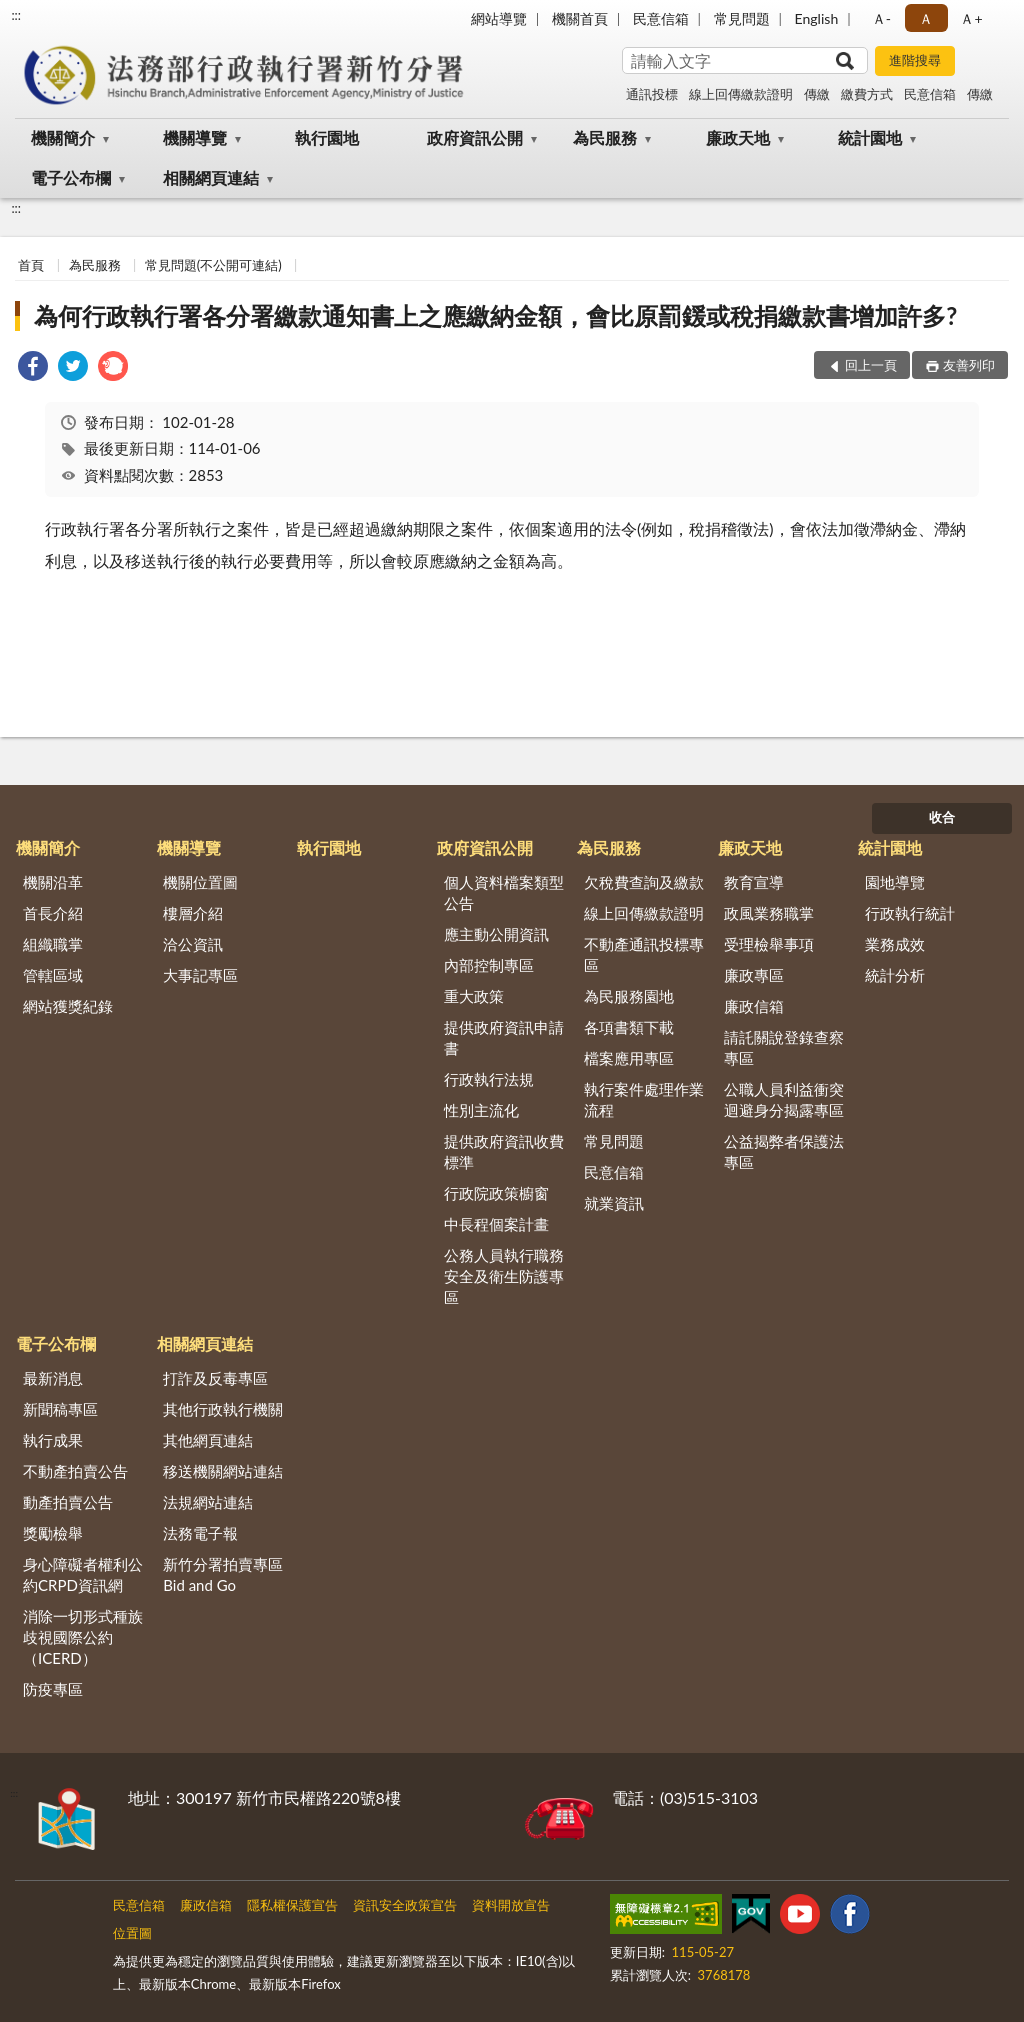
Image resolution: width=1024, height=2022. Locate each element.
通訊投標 (652, 94)
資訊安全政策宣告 (405, 1905)
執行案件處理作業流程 (644, 1099)
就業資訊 (614, 1203)
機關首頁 (580, 18)
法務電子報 (200, 1533)
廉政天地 (738, 137)
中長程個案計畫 (496, 1224)
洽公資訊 (193, 944)
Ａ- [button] (881, 18)
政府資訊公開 (475, 137)
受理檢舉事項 (769, 944)
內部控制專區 (489, 965)
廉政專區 (754, 975)
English (817, 18)
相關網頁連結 (211, 177)
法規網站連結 (208, 1502)
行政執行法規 (489, 1079)
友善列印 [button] (969, 365)
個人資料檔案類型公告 (504, 892)
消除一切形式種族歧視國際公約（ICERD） (83, 1637)
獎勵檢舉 (53, 1533)
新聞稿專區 (60, 1409)
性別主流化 (481, 1110)
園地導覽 (895, 882)
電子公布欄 (71, 177)
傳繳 (817, 94)
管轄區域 (53, 975)
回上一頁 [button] (871, 365)
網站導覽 (499, 18)
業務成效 (895, 944)
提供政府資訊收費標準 (504, 1151)
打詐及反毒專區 (215, 1378)
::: (16, 15)
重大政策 (474, 996)
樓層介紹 (193, 913)
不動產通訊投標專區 (644, 954)
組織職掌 (53, 944)
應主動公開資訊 (496, 934)
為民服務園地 (629, 996)
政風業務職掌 (769, 913)
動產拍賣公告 (68, 1502)
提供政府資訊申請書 (504, 1037)
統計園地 (870, 137)
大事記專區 (200, 975)
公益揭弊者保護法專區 (784, 1151)
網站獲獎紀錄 (68, 1006)
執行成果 (53, 1440)
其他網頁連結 (208, 1440)
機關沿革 (53, 882)
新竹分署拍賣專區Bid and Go (223, 1574)
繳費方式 (867, 94)
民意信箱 (661, 18)
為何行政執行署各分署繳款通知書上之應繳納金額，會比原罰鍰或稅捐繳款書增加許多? (495, 315)
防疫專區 (53, 1689)
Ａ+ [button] (971, 18)
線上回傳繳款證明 (741, 94)
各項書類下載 (629, 1027)
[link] (33, 368)
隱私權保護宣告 (292, 1905)
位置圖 (132, 1933)
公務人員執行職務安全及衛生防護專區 (504, 1276)
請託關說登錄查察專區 (784, 1047)
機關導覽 (195, 137)
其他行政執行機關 (223, 1409)
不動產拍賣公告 (75, 1471)
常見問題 (742, 18)
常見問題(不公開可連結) (213, 265)
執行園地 (327, 137)
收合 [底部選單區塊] (942, 817)
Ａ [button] (926, 18)
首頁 (31, 265)
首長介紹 (53, 913)
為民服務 (605, 137)
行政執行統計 (910, 913)
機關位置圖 (200, 882)
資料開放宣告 (511, 1905)
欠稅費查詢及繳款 (644, 882)
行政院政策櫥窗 (496, 1193)
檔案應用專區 (629, 1058)
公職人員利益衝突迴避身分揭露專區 (784, 1099)
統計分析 (895, 975)
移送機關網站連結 (223, 1471)
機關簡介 (63, 137)
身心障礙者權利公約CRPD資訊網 (83, 1574)
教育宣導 (754, 882)
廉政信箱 (754, 1006)
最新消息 (53, 1378)
